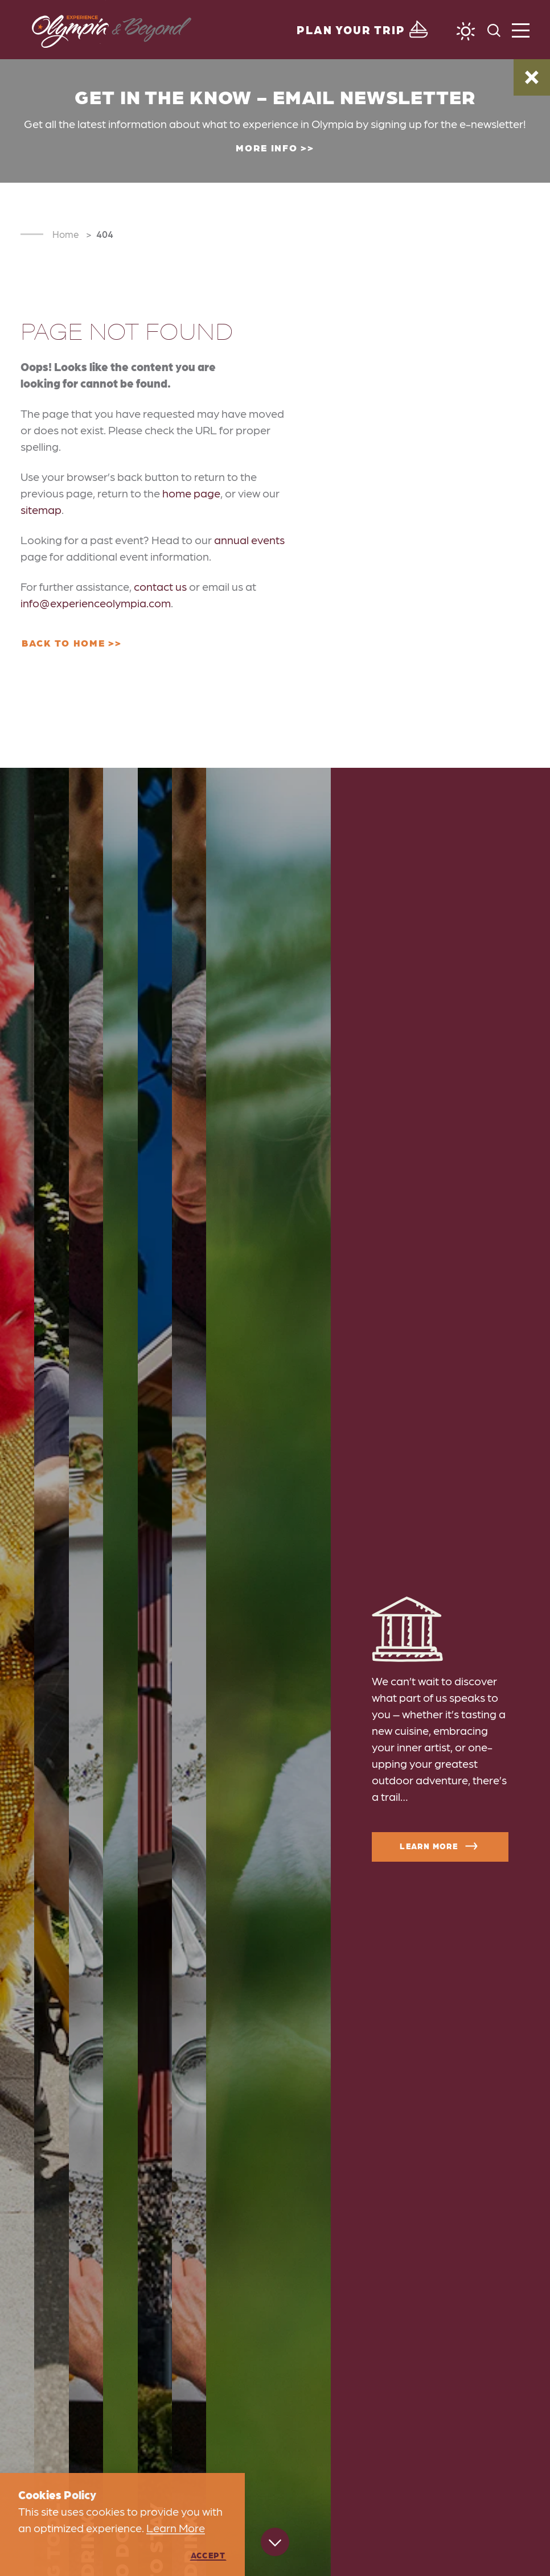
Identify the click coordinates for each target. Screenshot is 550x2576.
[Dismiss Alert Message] (532, 77)
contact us (160, 586)
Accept (208, 2554)
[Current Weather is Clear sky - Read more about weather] (465, 31)
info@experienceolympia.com (95, 603)
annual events (249, 539)
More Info (266, 147)
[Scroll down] (275, 2544)
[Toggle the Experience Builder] (364, 30)
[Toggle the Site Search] (493, 29)
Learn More (440, 1846)
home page (191, 493)
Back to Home (63, 642)
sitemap (40, 509)
